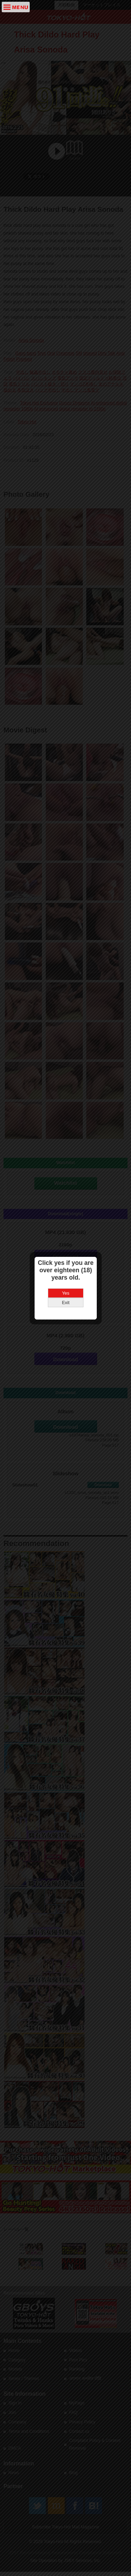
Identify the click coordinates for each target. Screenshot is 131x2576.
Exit (66, 1302)
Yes (65, 1293)
